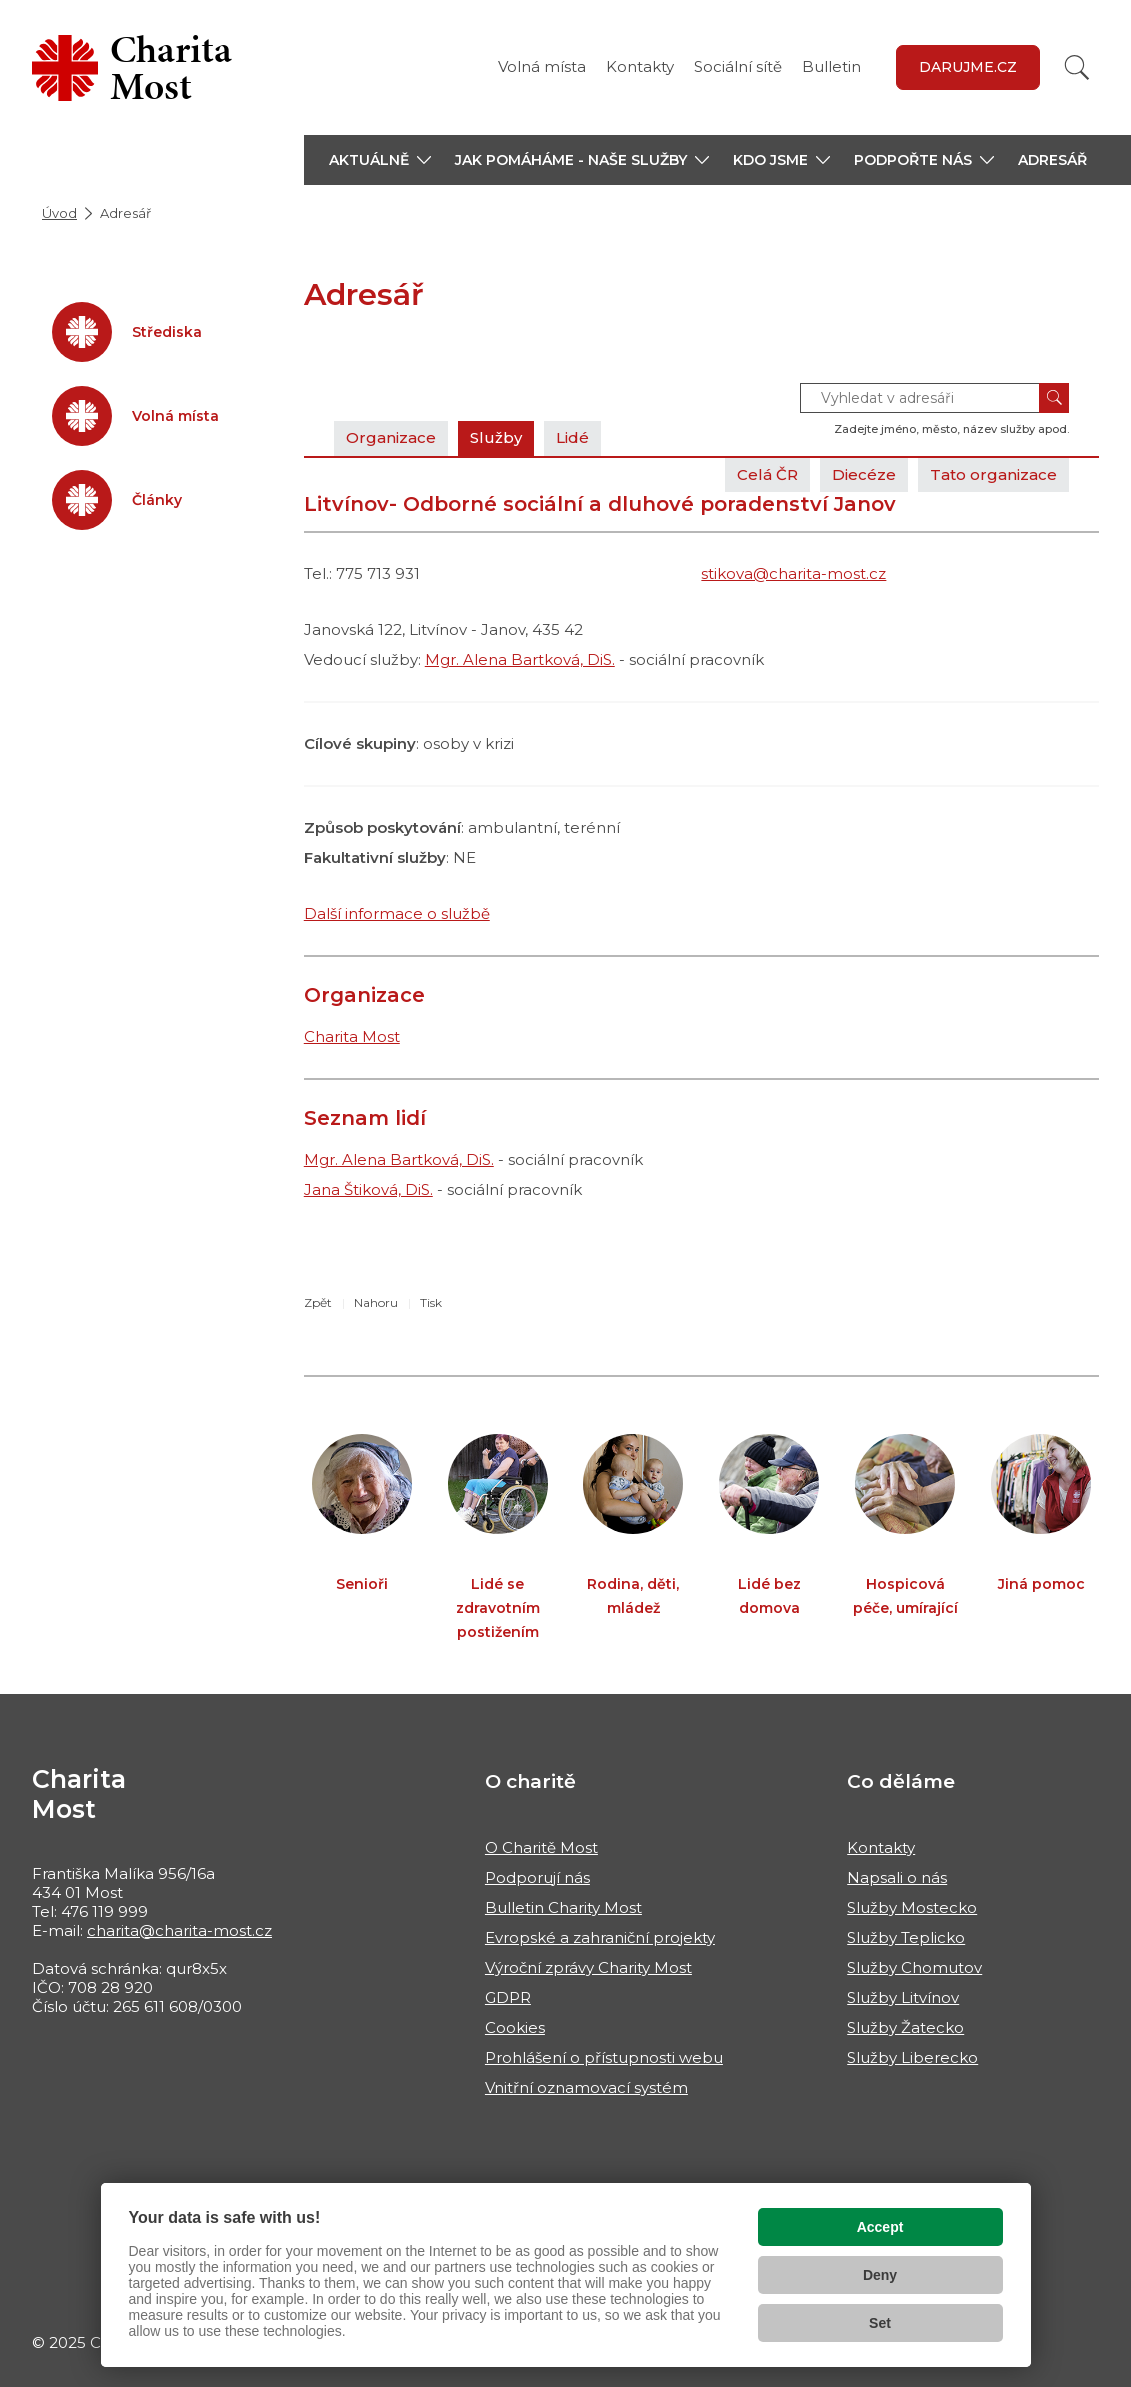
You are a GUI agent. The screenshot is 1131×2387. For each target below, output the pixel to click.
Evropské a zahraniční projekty (600, 1937)
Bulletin (831, 66)
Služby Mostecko (912, 1907)
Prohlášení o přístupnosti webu (604, 2057)
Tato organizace (993, 474)
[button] (380, 160)
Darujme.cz (968, 67)
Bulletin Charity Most (563, 1907)
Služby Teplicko (906, 1937)
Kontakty (640, 66)
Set (880, 2323)
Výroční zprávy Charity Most (588, 1967)
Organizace (391, 437)
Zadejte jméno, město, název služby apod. (951, 429)
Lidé (572, 437)
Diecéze (864, 474)
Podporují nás (537, 1877)
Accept (880, 2227)
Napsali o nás (897, 1877)
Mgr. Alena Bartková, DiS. (520, 659)
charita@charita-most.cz (179, 1930)
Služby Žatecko (905, 2027)
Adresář (1052, 160)
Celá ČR (767, 474)
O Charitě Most (541, 1847)
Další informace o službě (397, 913)
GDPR (508, 1997)
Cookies (515, 2027)
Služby (496, 437)
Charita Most (352, 1036)
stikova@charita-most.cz (793, 573)
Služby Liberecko (912, 2057)
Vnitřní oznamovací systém (586, 2087)
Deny (880, 2275)
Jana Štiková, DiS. (368, 1189)
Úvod (59, 213)
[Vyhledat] (1077, 67)
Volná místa (542, 66)
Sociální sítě (738, 66)
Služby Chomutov (914, 1967)
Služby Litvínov (903, 1997)
